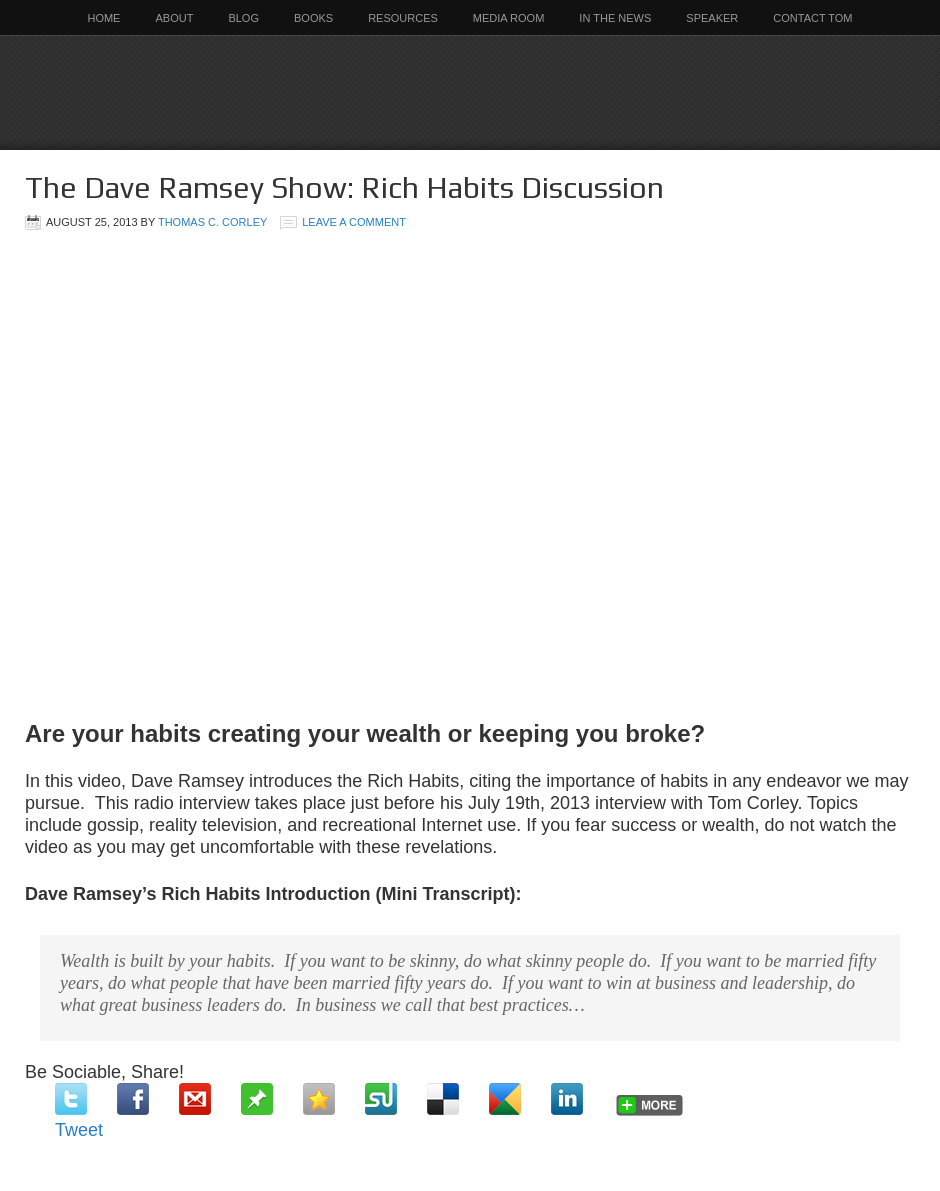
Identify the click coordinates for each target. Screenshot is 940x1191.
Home (103, 18)
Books (313, 18)
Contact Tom (812, 18)
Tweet (79, 1130)
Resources (403, 18)
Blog (243, 18)
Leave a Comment (354, 222)
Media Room (509, 18)
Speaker (712, 18)
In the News (615, 18)
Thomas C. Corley (212, 222)
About (174, 18)
